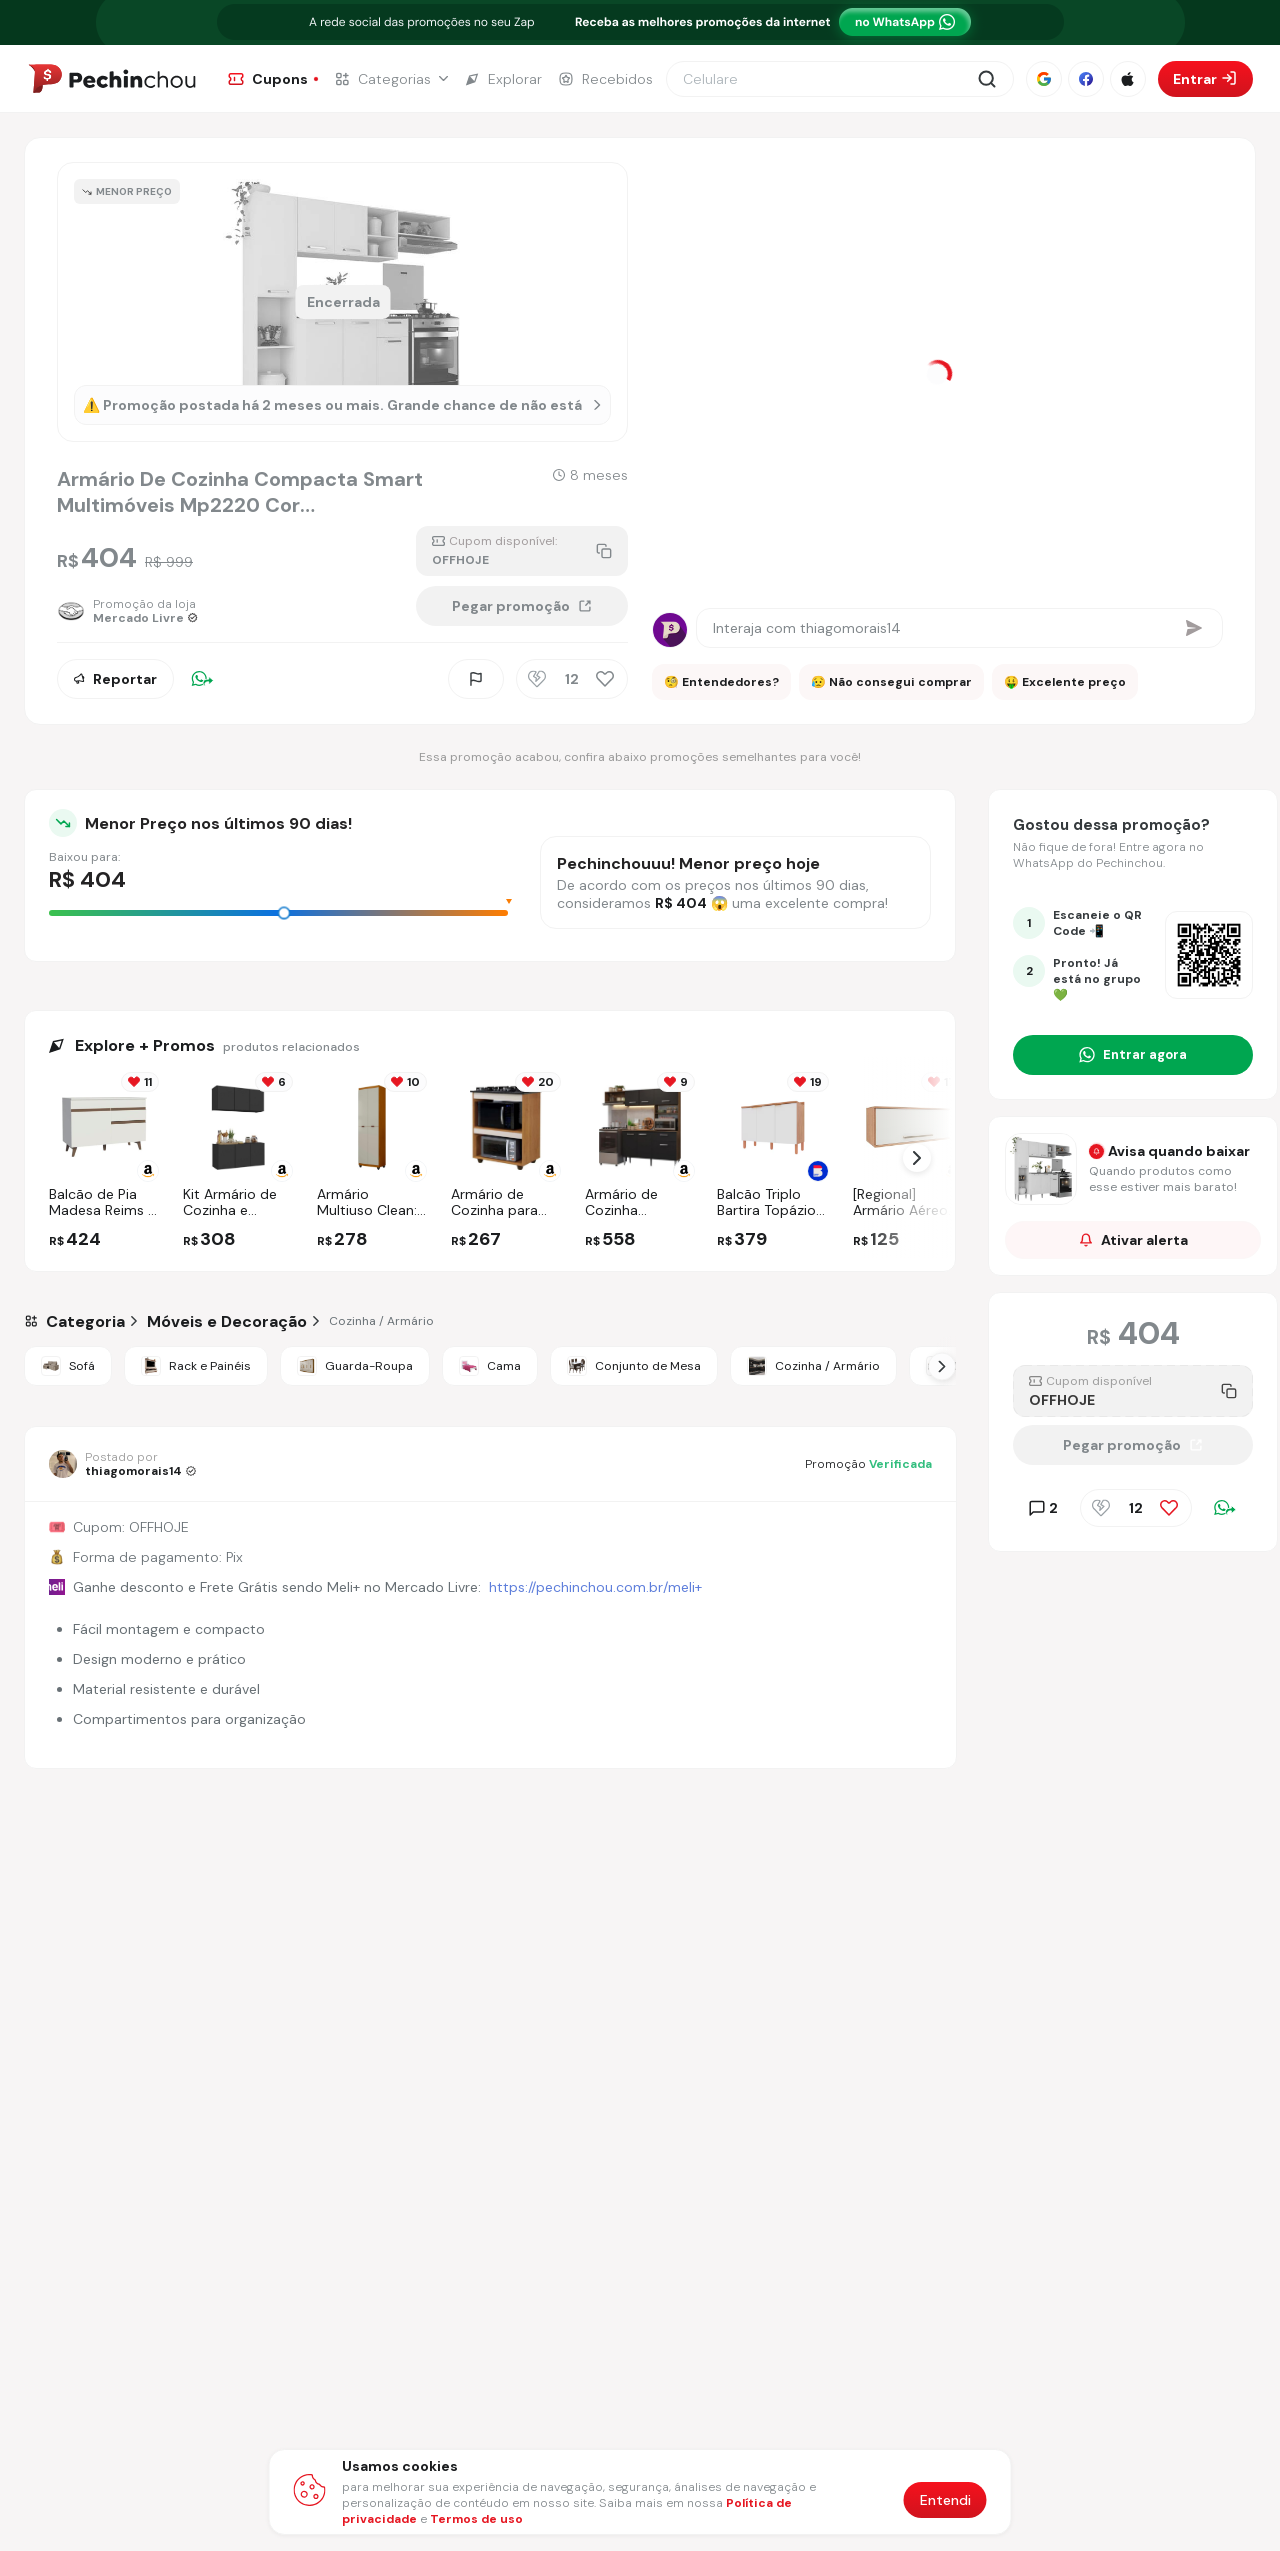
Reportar (115, 679)
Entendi (945, 2500)
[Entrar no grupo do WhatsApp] (1133, 1055)
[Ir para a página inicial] (112, 79)
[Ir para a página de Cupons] (273, 79)
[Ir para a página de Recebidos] (605, 79)
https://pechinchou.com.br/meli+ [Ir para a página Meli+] (595, 1587)
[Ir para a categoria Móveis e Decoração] (227, 1321)
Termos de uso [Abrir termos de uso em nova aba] (476, 2519)
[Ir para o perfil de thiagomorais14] (122, 1464)
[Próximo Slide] (942, 1366)
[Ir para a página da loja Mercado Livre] (127, 611)
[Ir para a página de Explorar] (503, 79)
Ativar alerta (1133, 1240)
